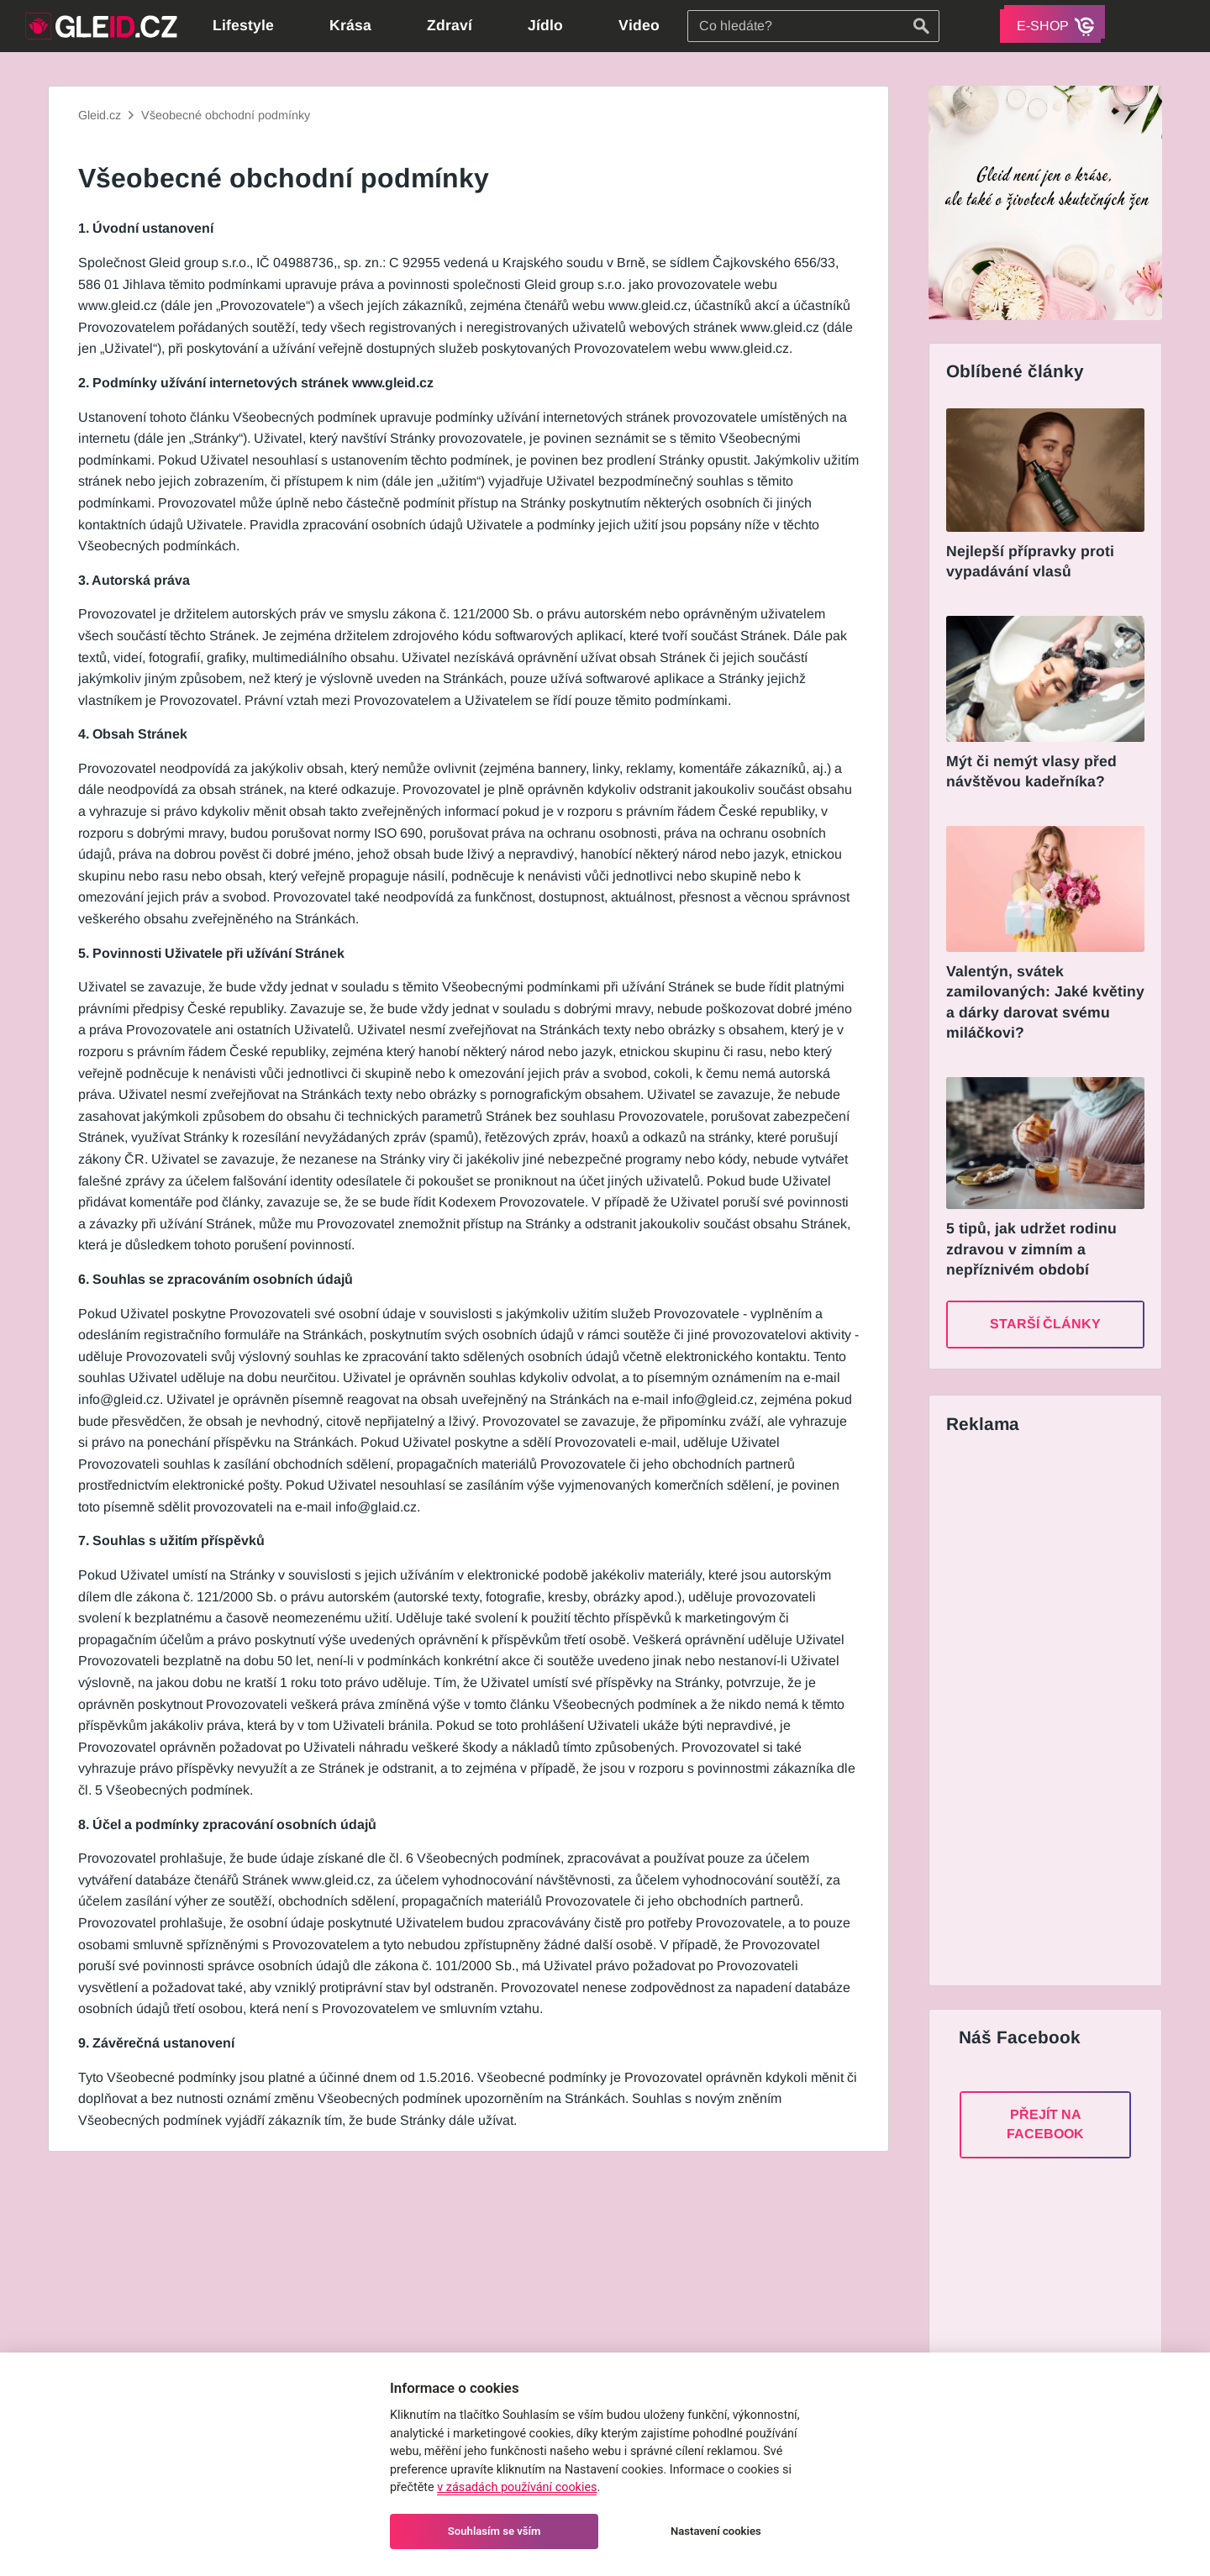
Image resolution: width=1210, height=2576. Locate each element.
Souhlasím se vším (494, 2531)
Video (639, 25)
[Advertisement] (1042, 1713)
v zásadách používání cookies (517, 2487)
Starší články (1045, 1324)
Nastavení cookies (716, 2531)
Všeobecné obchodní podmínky (225, 115)
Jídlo (545, 25)
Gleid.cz (99, 115)
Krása (350, 25)
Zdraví (449, 25)
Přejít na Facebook (1045, 2124)
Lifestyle (243, 25)
